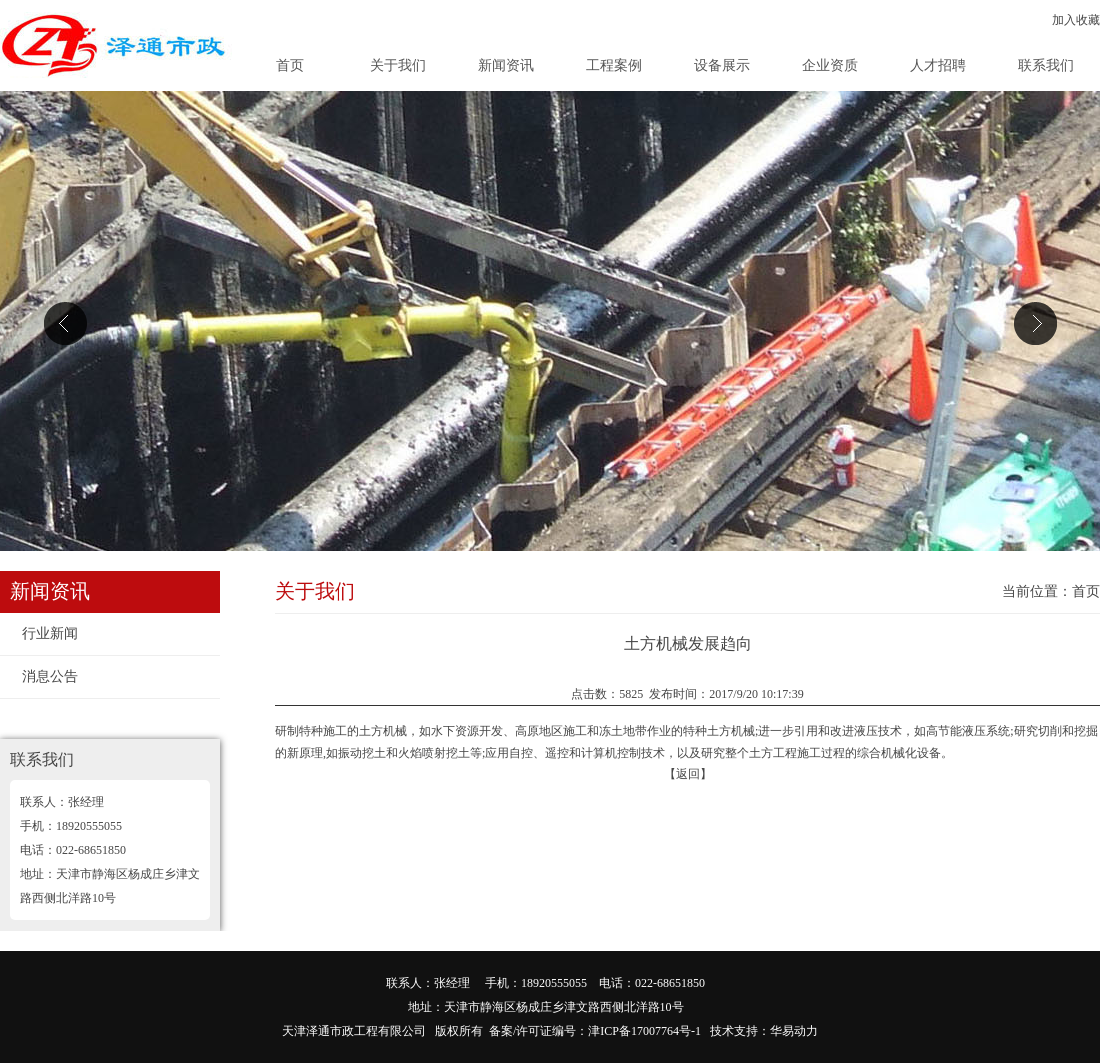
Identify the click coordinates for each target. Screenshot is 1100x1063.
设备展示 (722, 65)
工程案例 (614, 65)
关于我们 (398, 65)
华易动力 (794, 1031)
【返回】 (688, 774)
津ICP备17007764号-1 (644, 1031)
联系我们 (1046, 65)
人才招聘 (938, 65)
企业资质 (830, 65)
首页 (290, 65)
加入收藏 (1076, 20)
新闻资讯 (506, 65)
